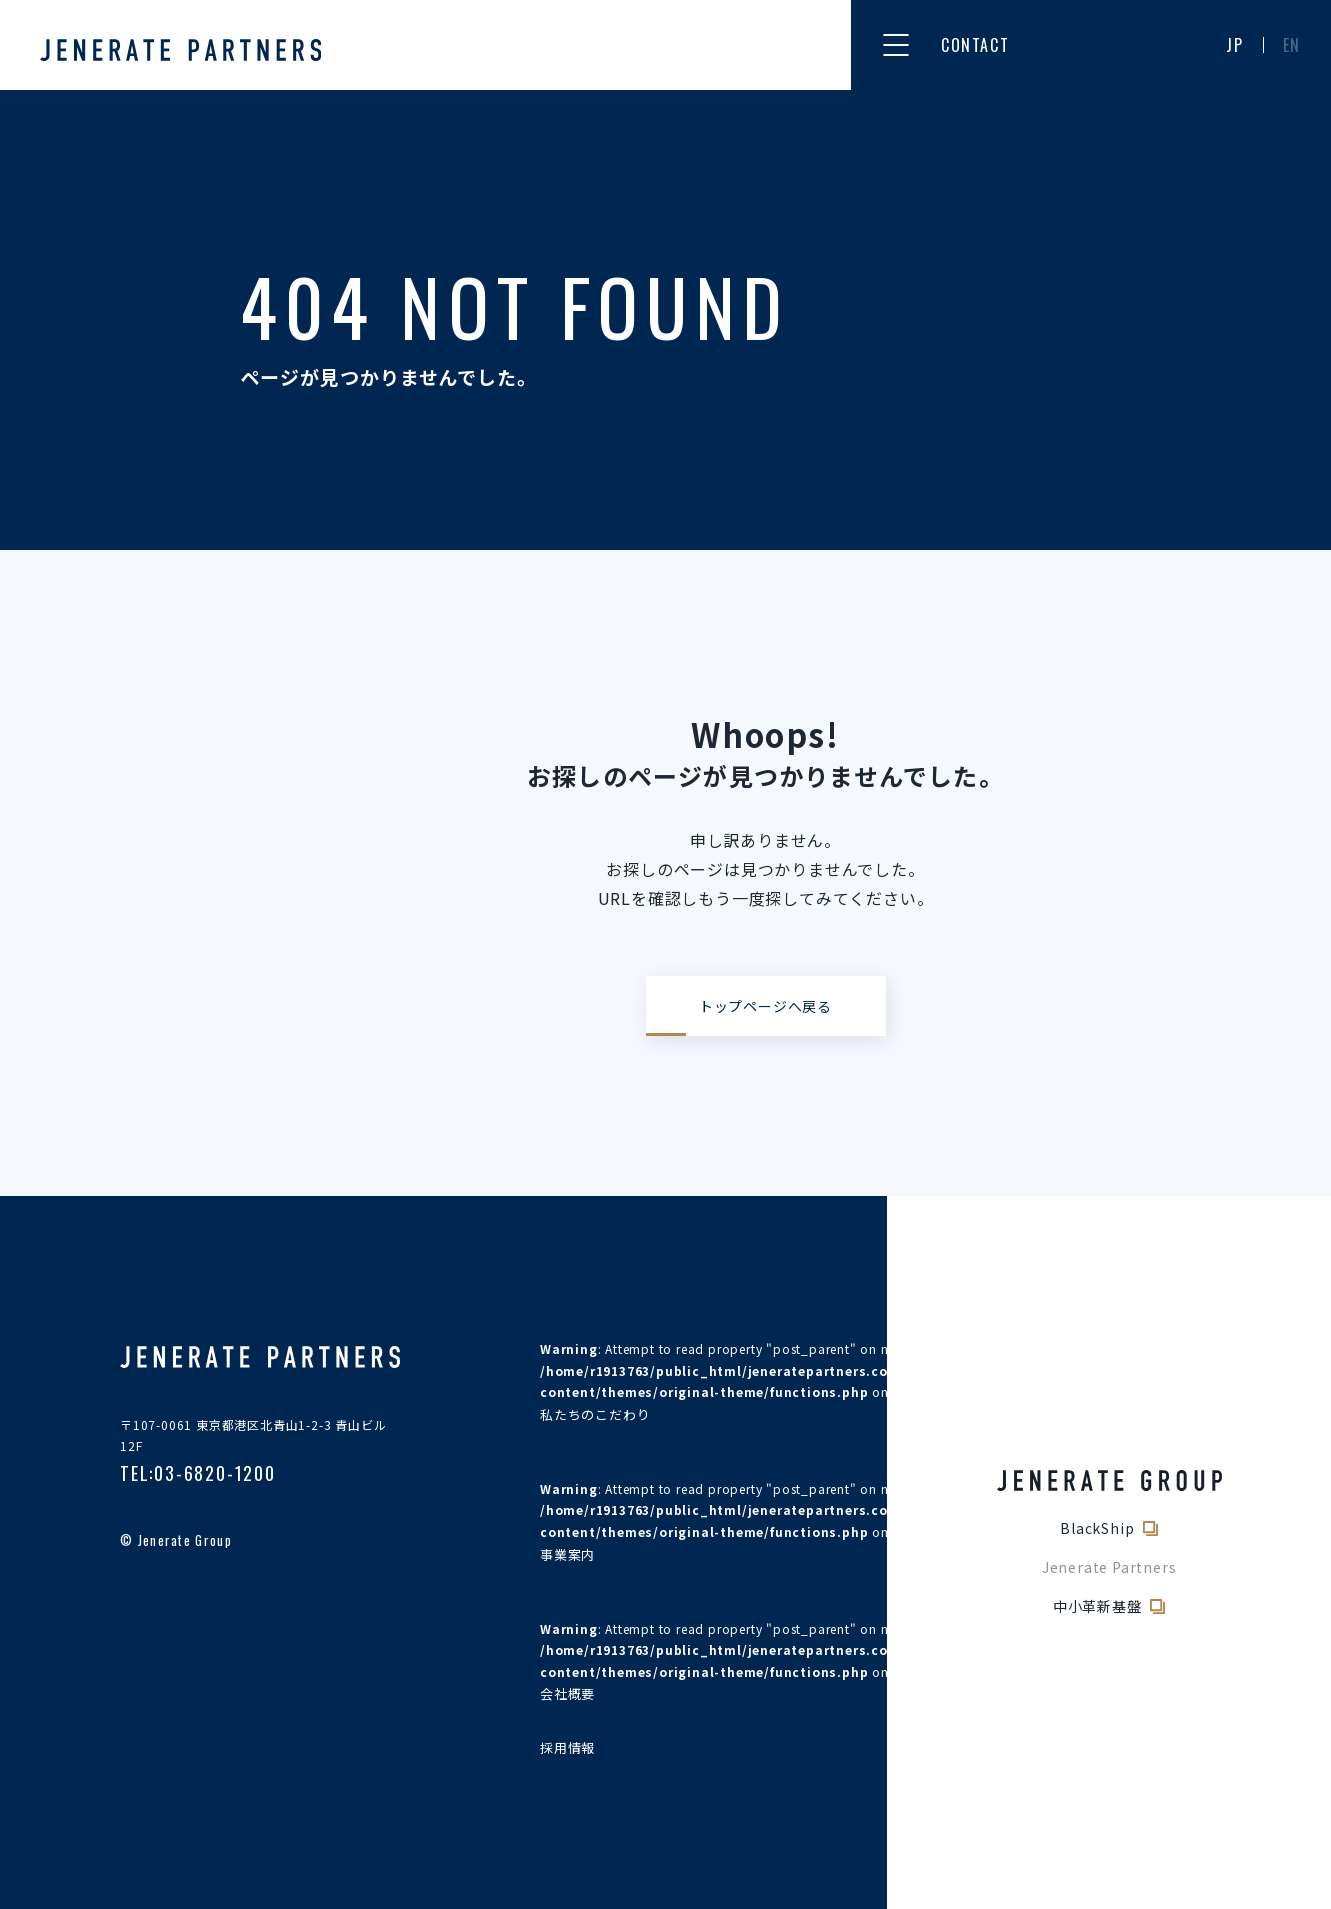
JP (1234, 45)
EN (1292, 45)
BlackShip (1097, 1528)
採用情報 (567, 1747)
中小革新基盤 (1097, 1606)
